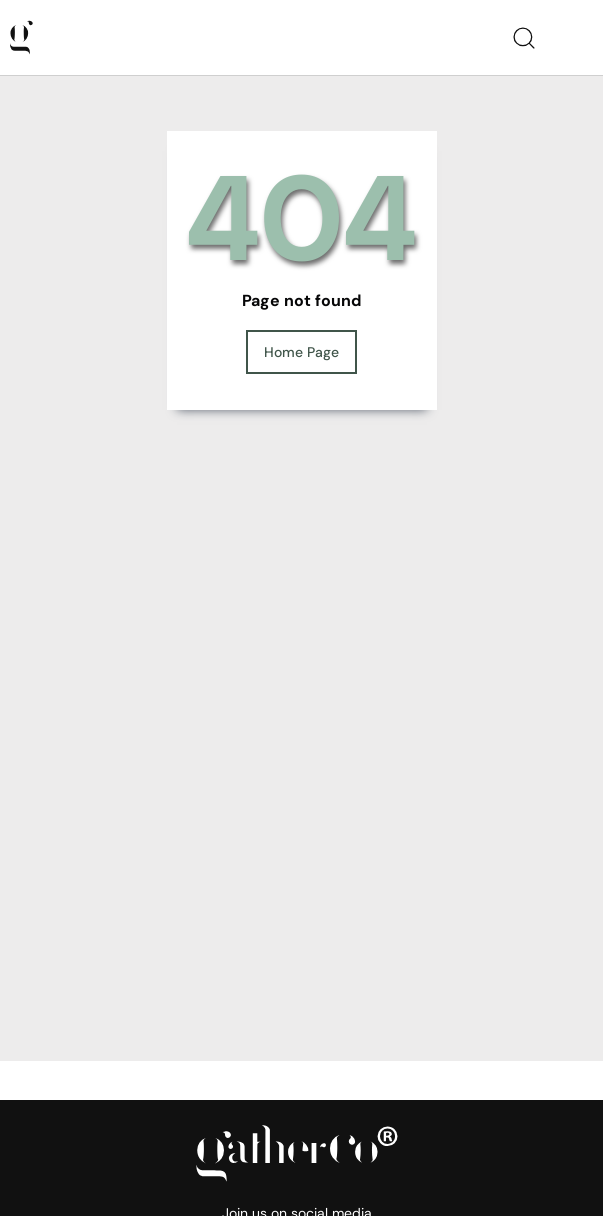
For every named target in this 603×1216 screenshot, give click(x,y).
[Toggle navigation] (578, 38)
